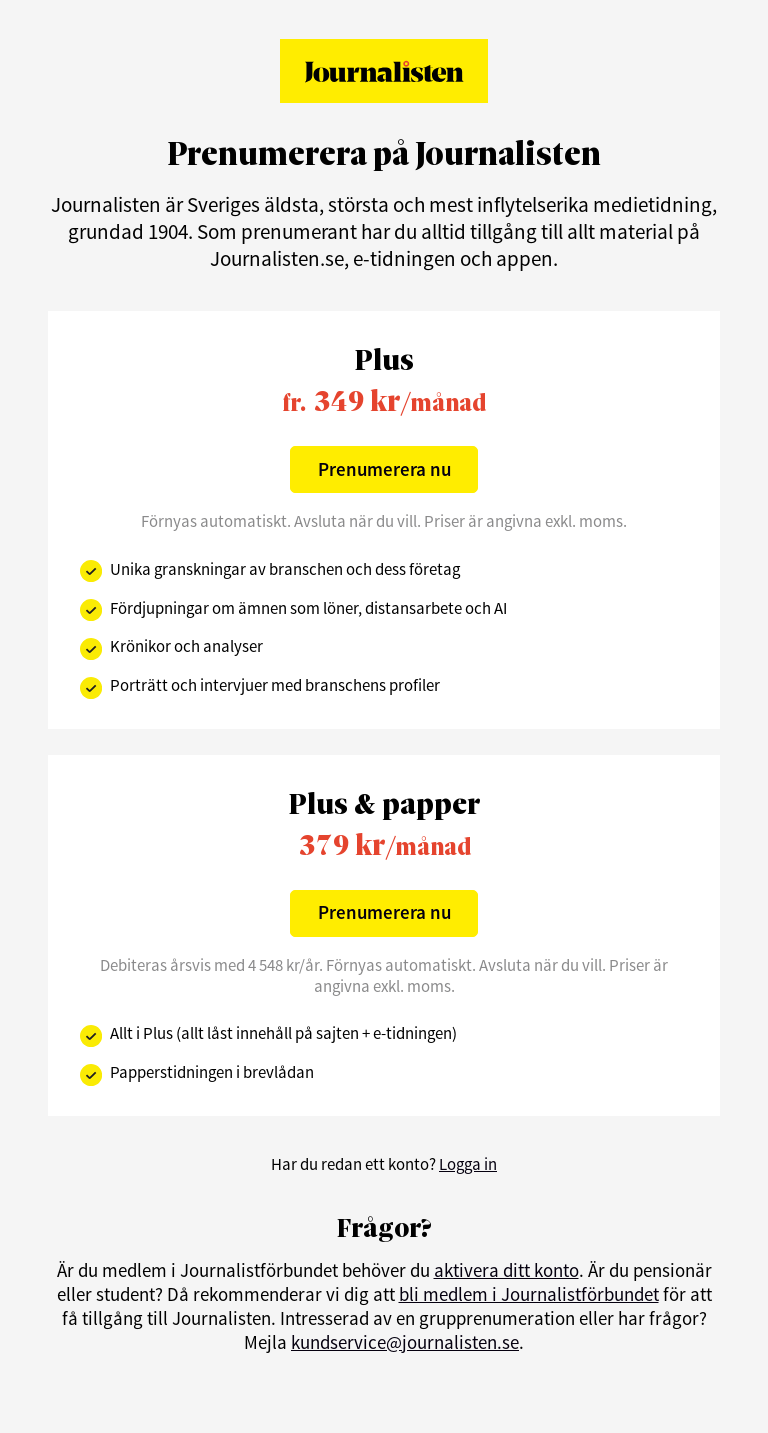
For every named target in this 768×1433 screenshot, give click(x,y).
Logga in (468, 1164)
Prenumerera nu (384, 469)
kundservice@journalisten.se (405, 1342)
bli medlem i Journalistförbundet (529, 1294)
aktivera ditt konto (506, 1270)
